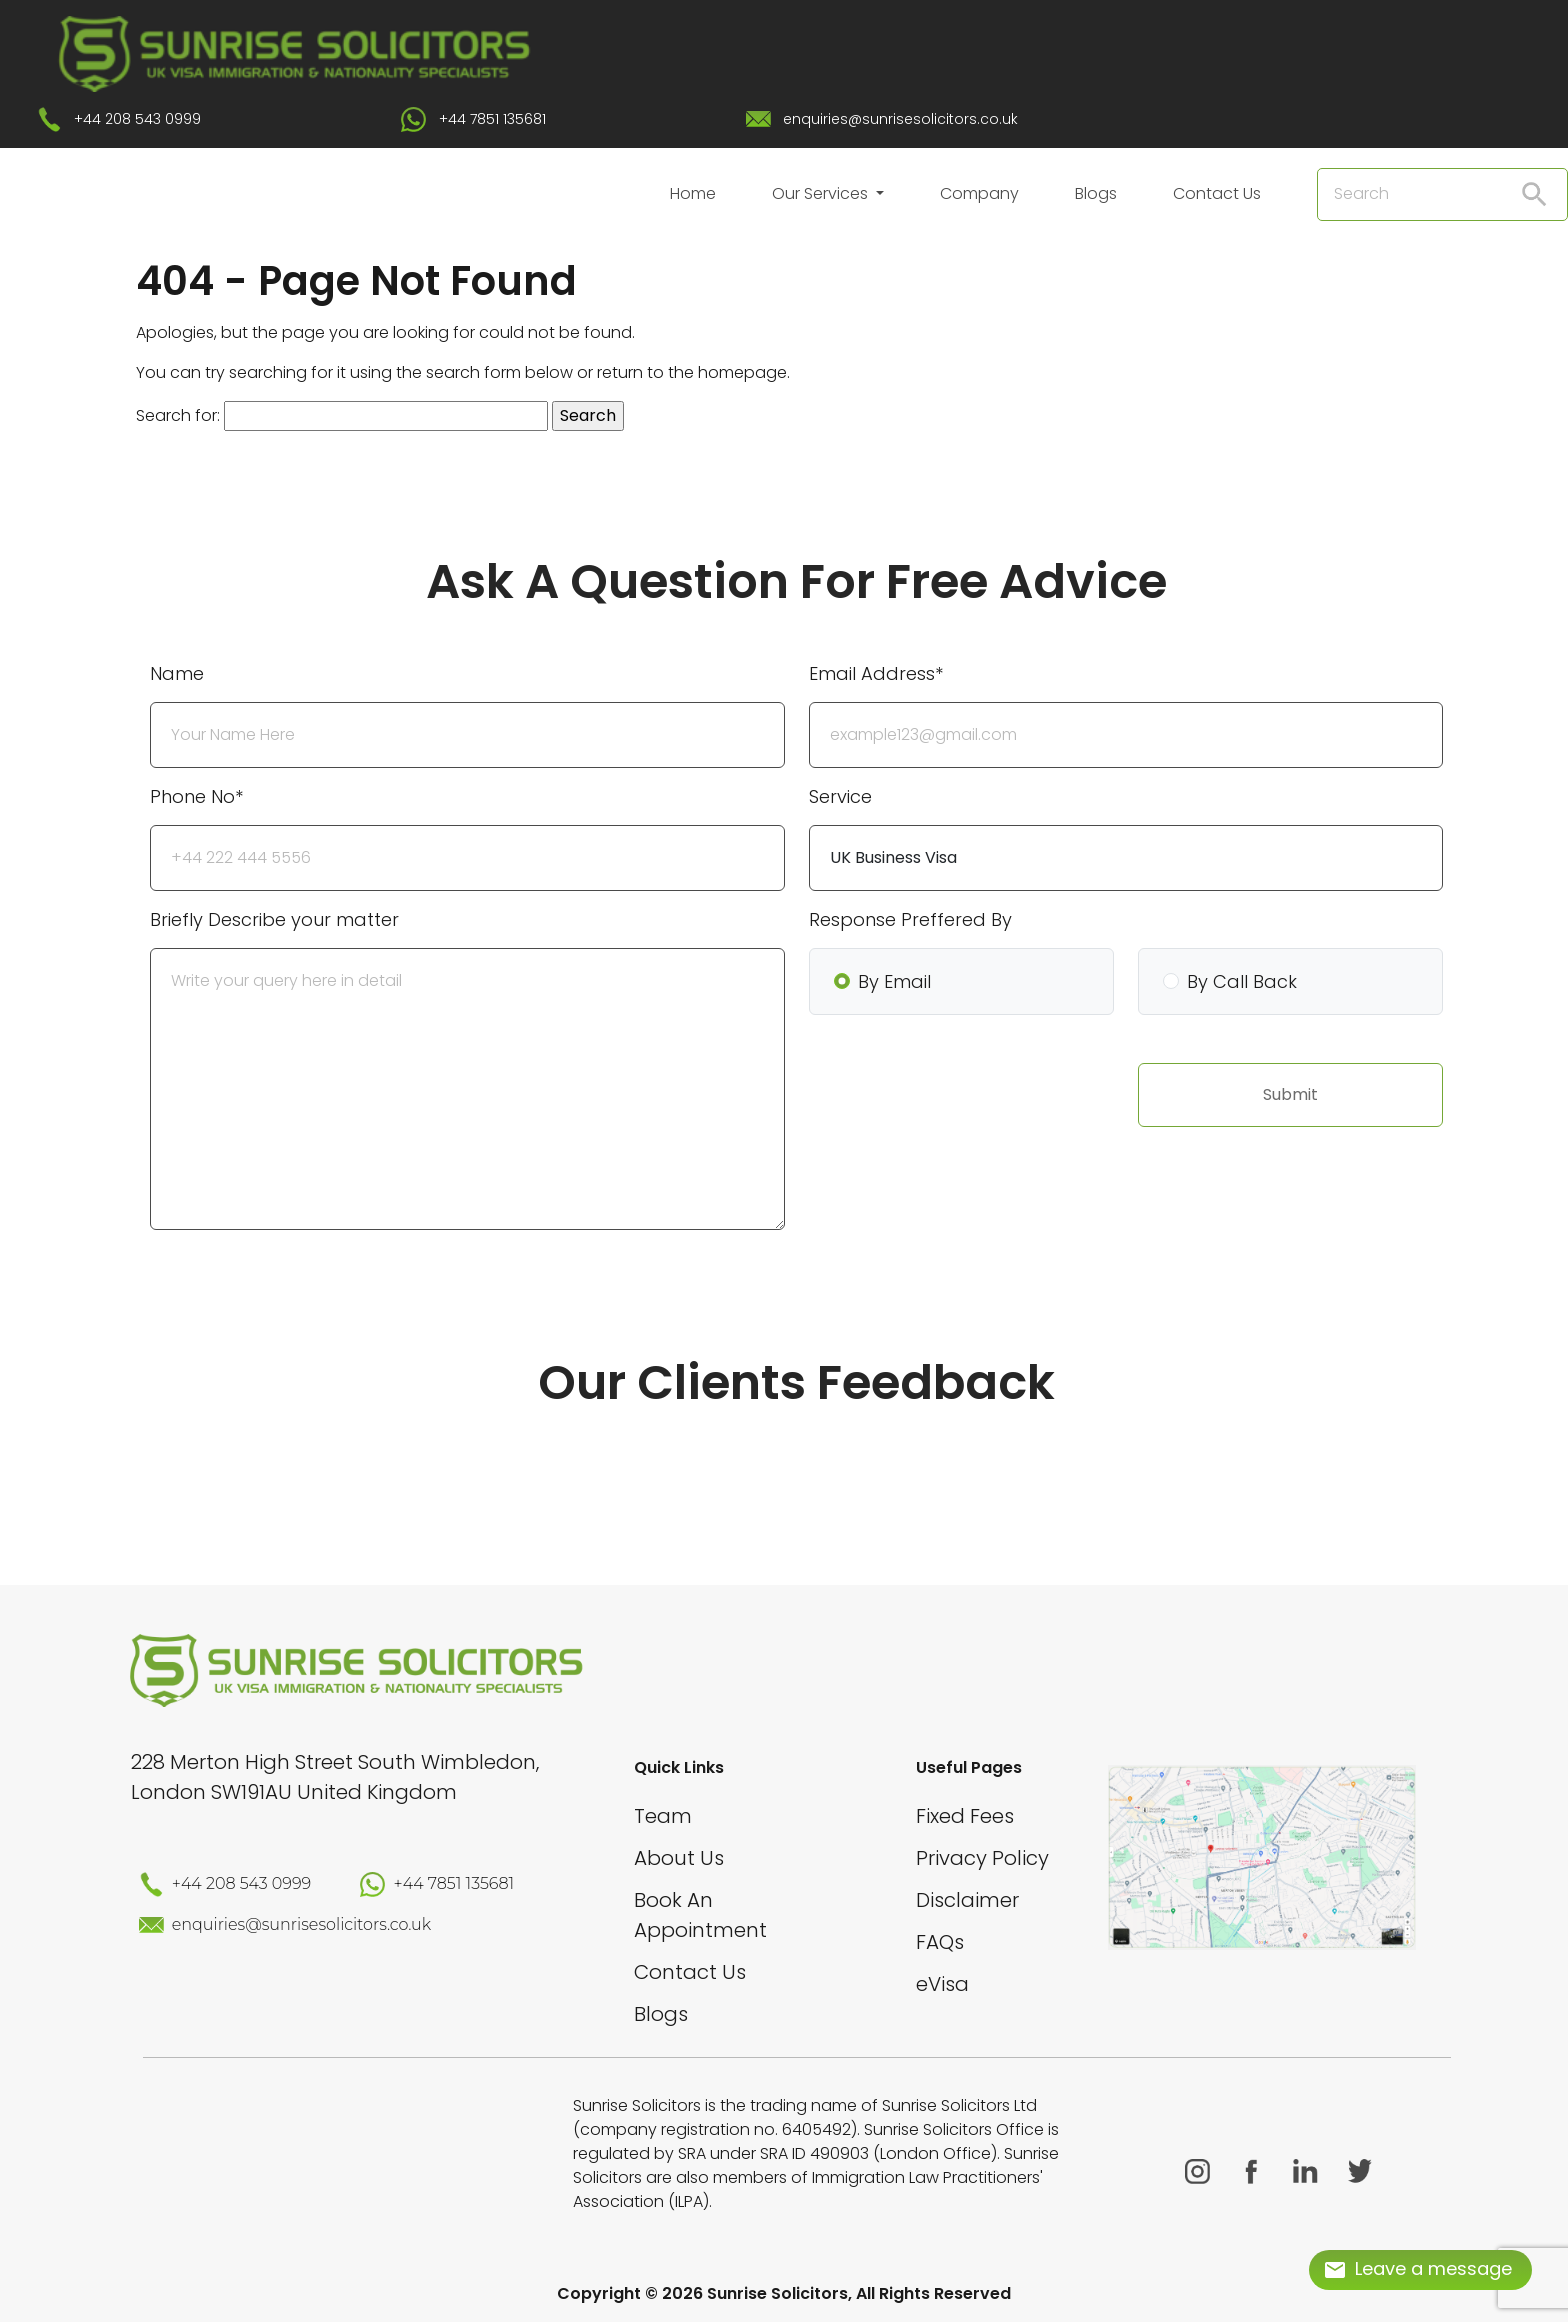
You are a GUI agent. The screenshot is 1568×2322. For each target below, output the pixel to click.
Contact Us (1217, 193)
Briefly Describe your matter (274, 919)
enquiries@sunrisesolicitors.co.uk (900, 119)
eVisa (942, 1984)
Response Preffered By (910, 919)
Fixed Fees (965, 1816)
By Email (894, 981)
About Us (679, 1858)
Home (693, 193)
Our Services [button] (822, 193)
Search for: (178, 415)
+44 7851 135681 (492, 119)
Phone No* (196, 796)
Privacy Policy (982, 1858)
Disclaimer (967, 1900)
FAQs (940, 1942)
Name (177, 673)
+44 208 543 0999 (137, 119)
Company (979, 193)
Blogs (1096, 193)
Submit (1290, 1094)
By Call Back (1242, 981)
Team (663, 1816)
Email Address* (876, 673)
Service (840, 796)
